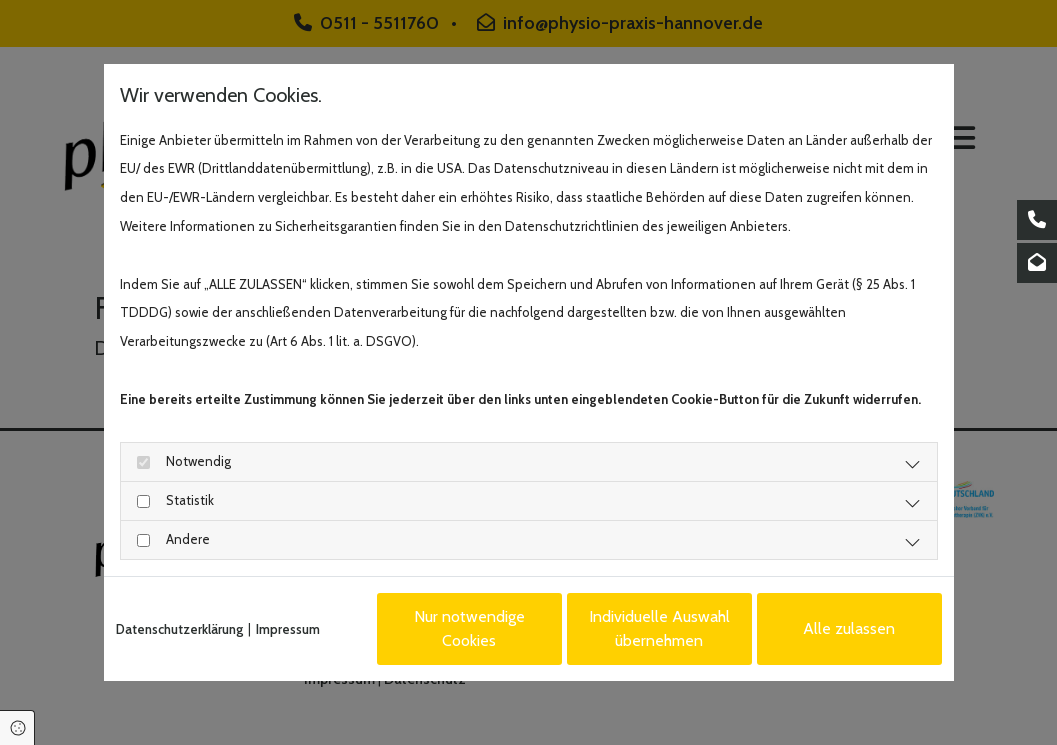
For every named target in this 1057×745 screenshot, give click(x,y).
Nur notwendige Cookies (469, 628)
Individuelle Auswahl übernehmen (659, 628)
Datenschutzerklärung (179, 629)
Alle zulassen (849, 628)
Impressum (288, 629)
